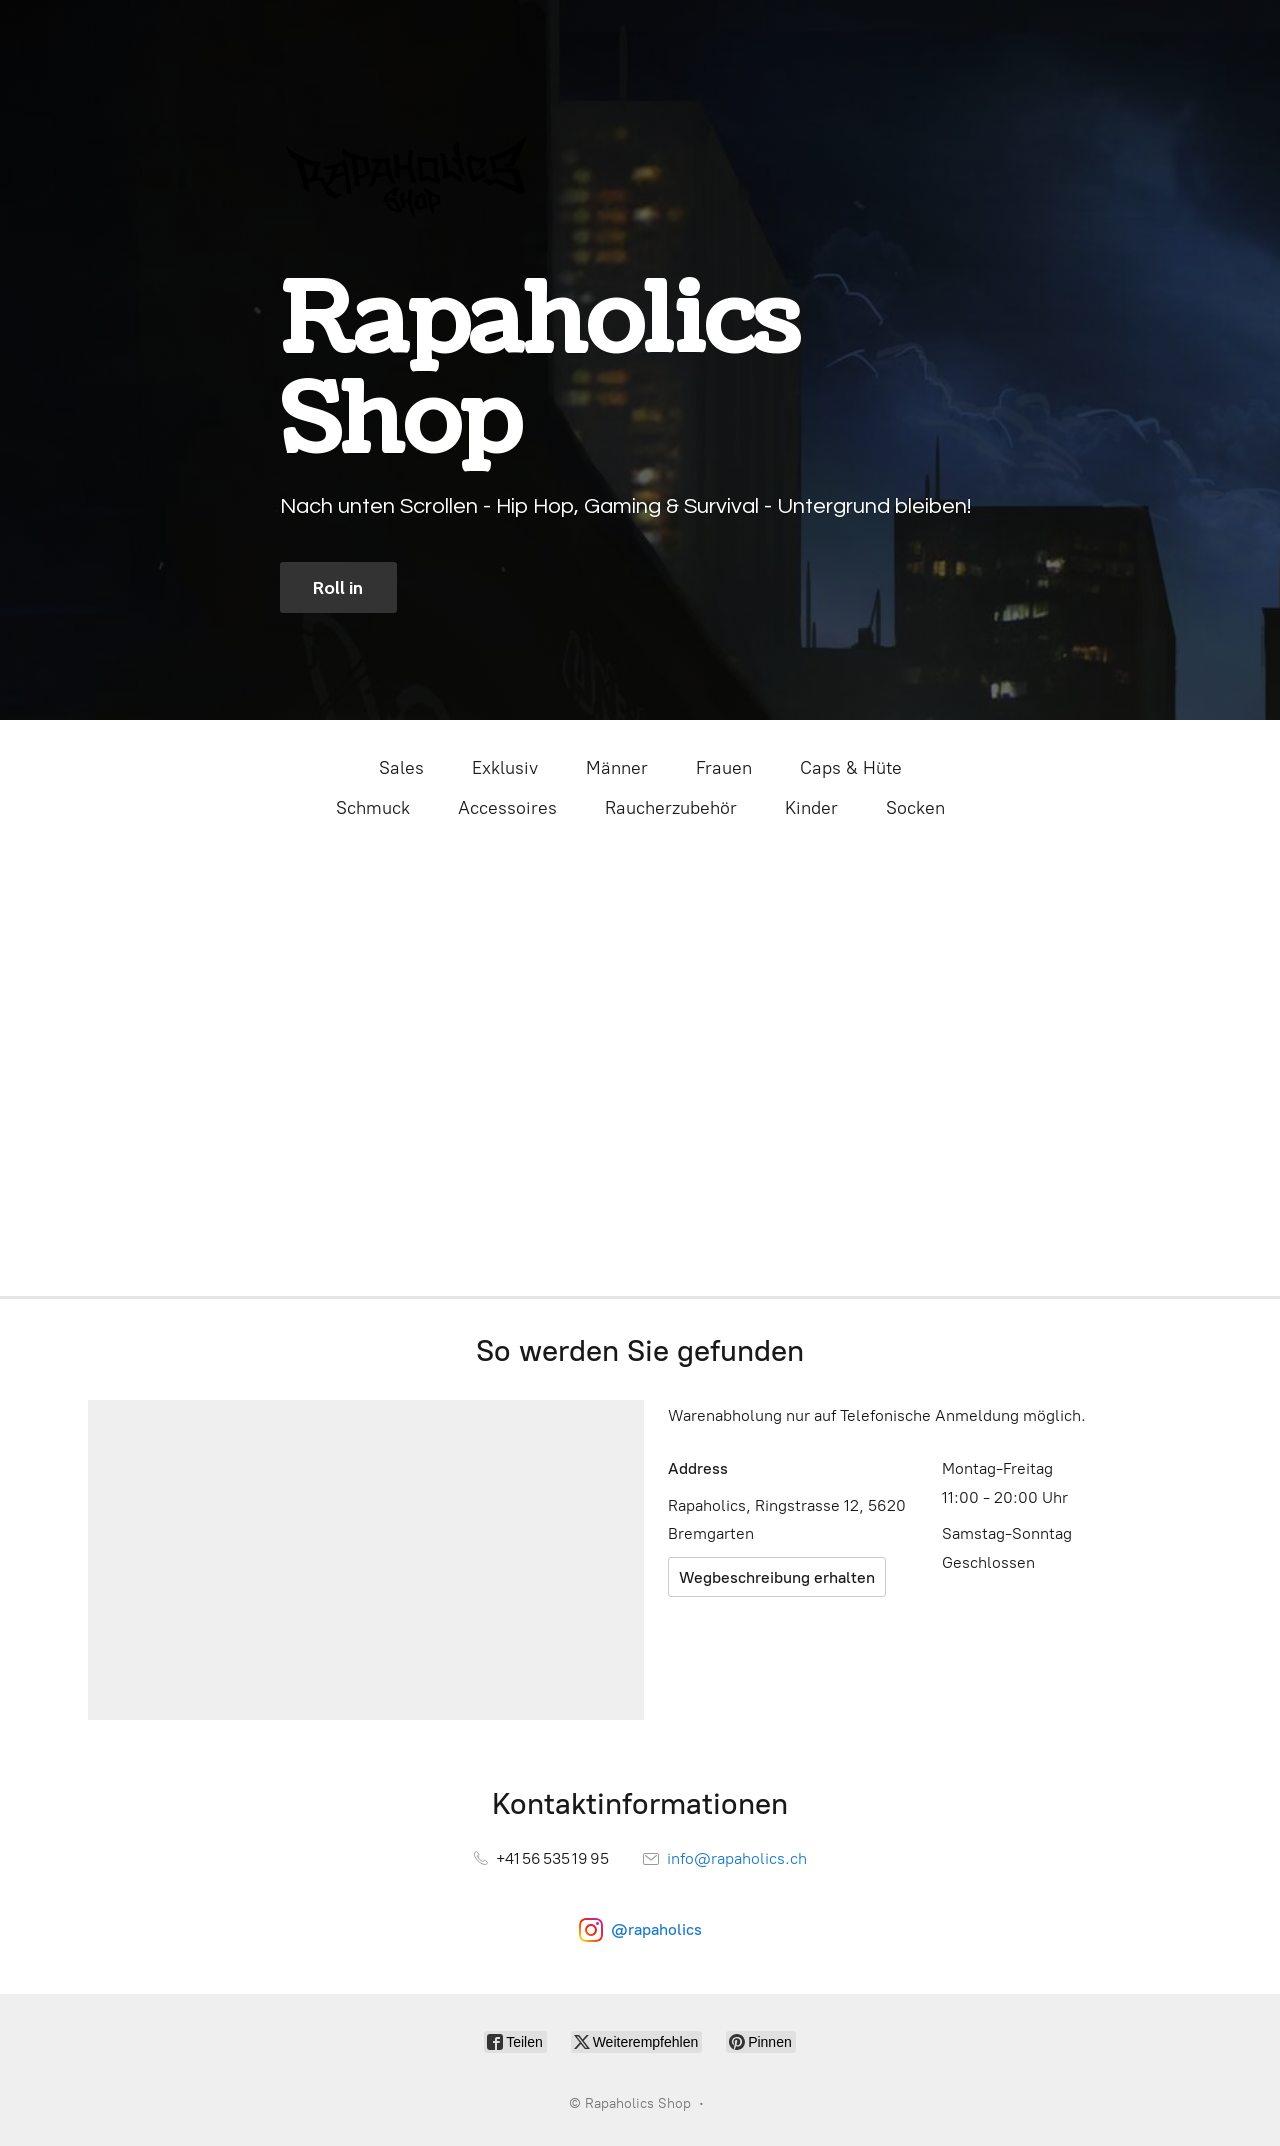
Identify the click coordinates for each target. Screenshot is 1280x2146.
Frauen (724, 768)
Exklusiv (505, 768)
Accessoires (507, 808)
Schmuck (373, 808)
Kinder (811, 808)
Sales (401, 768)
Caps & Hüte (851, 768)
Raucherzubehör (671, 808)
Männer (617, 768)
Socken (915, 808)
